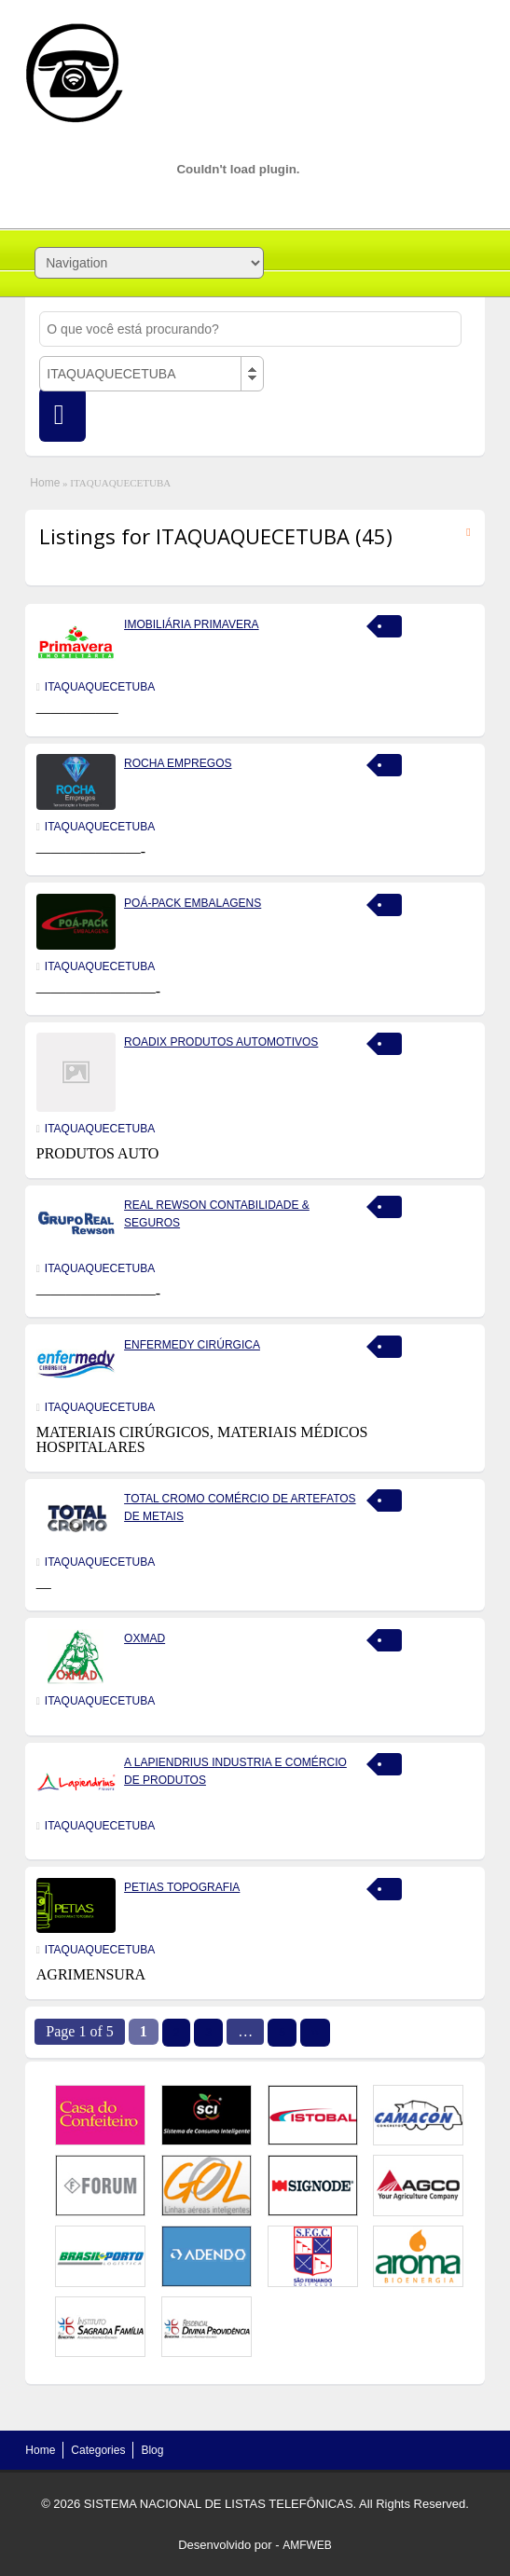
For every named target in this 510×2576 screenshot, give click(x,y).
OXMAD (144, 1638)
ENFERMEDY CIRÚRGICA (192, 1344)
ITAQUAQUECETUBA (100, 686)
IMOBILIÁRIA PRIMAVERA (191, 624)
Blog (152, 2450)
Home (45, 482)
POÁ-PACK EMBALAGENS (192, 903)
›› (315, 2032)
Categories (98, 2450)
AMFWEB (307, 2545)
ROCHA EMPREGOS (177, 763)
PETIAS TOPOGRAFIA (182, 1887)
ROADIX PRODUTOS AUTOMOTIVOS (221, 1041)
